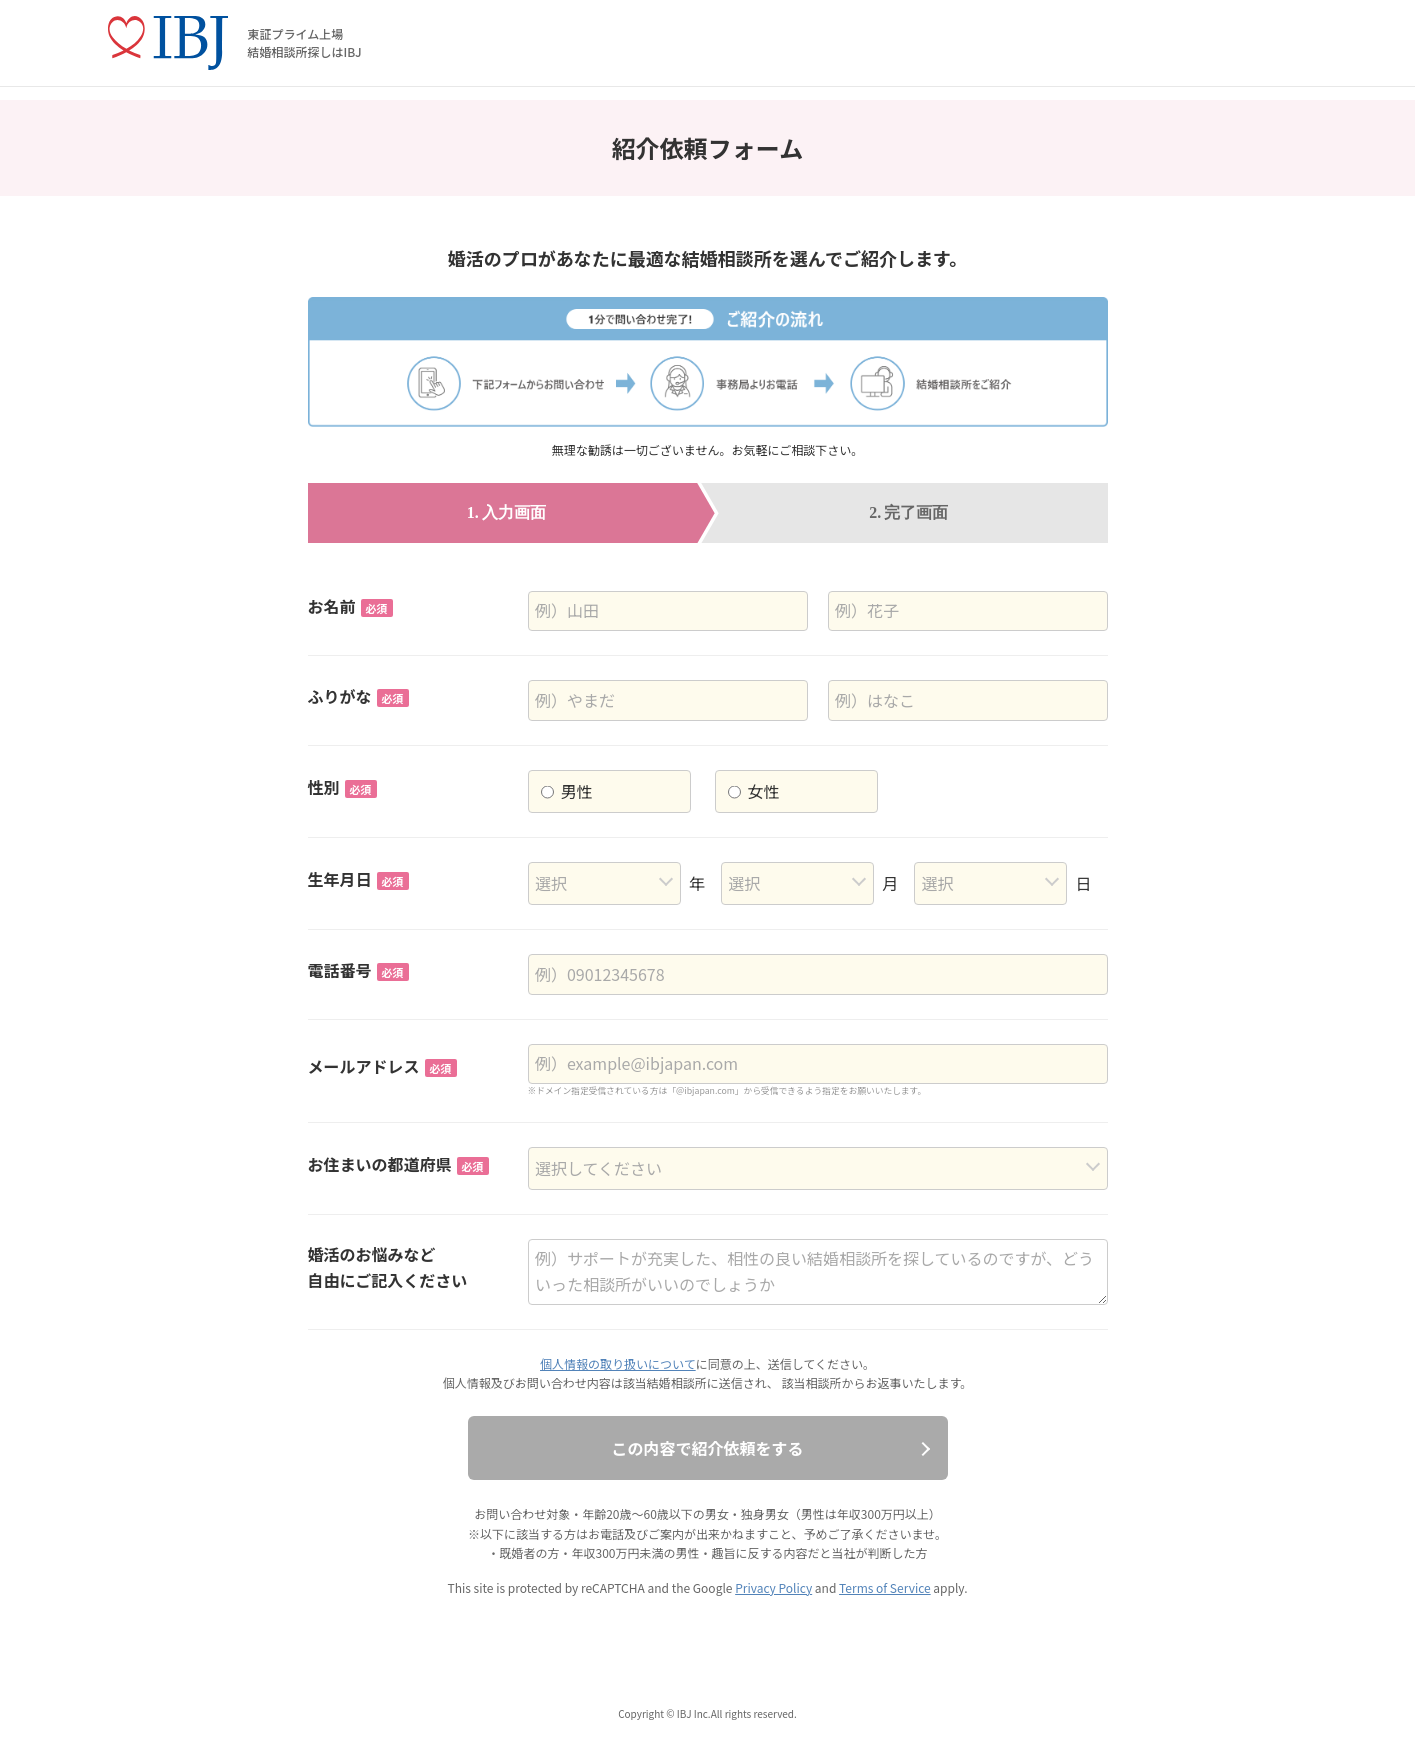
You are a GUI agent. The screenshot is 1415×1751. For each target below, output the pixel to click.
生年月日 (358, 879)
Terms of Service (885, 1587)
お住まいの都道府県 (398, 1164)
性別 (342, 787)
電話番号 (358, 970)
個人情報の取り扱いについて (618, 1363)
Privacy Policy (773, 1587)
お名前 (350, 606)
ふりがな (358, 696)
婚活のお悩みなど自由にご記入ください (388, 1267)
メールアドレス (382, 1066)
